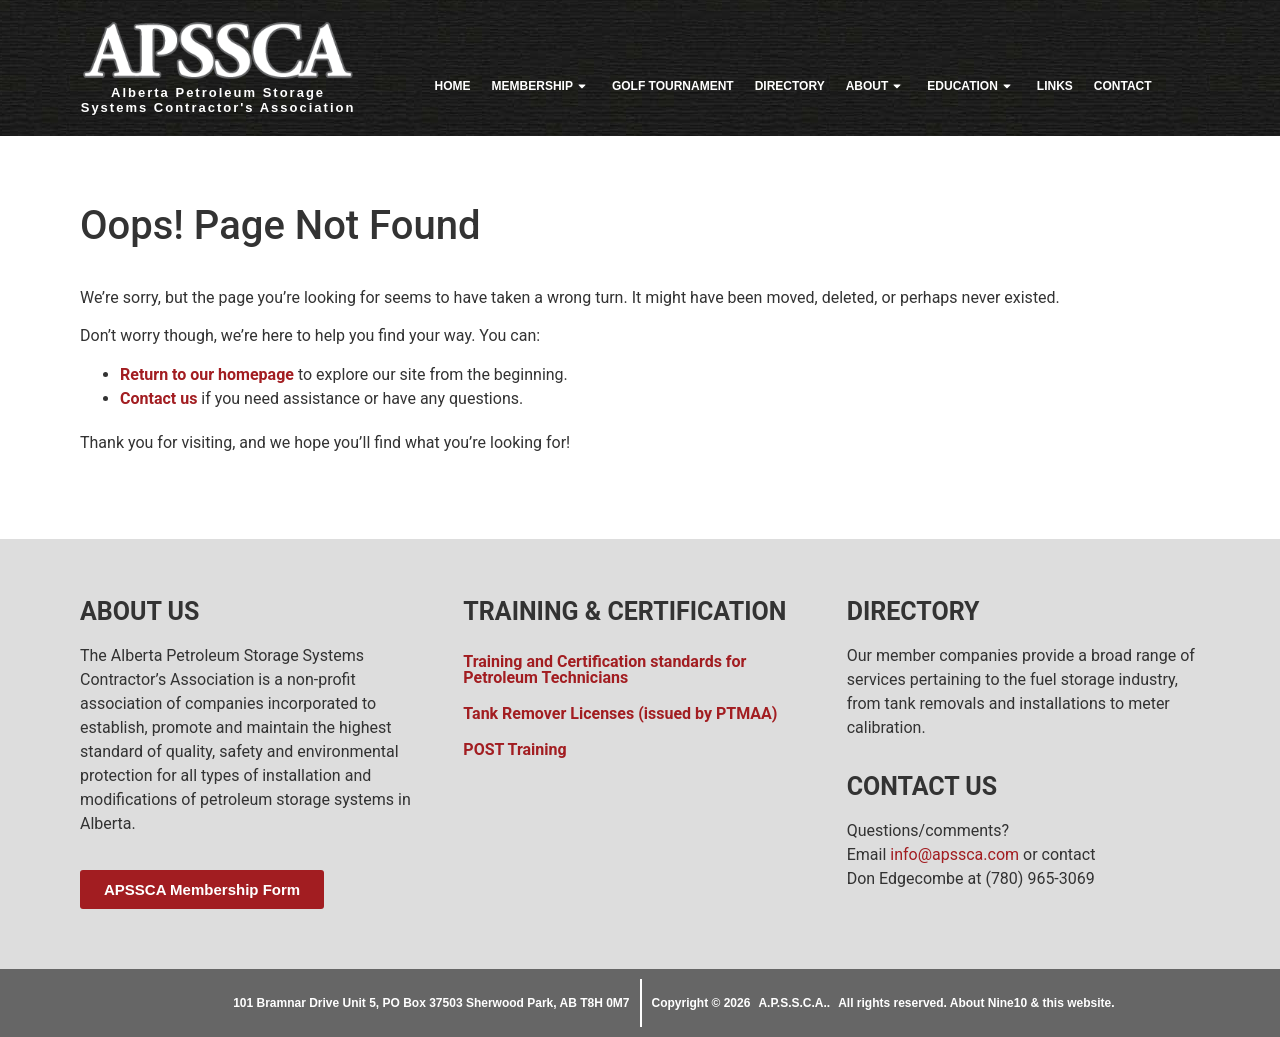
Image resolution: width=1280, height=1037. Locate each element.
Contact (1123, 86)
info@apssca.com (954, 854)
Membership (541, 86)
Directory (790, 86)
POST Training (514, 749)
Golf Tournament (673, 86)
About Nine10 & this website (1030, 1003)
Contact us (158, 398)
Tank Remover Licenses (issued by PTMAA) (620, 713)
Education (971, 86)
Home (453, 86)
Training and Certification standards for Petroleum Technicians (604, 669)
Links (1055, 86)
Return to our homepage (207, 374)
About (876, 86)
